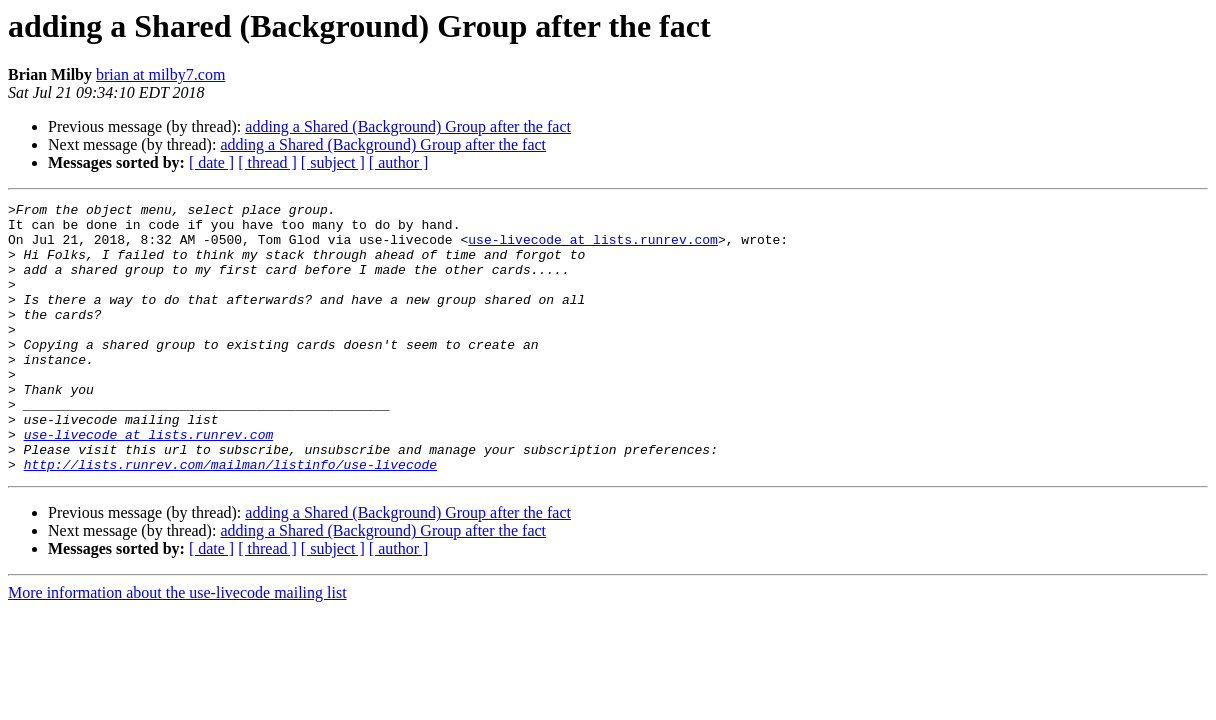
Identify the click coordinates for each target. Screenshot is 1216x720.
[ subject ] (333, 162)
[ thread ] (267, 162)
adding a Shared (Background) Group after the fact (408, 126)
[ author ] (399, 162)
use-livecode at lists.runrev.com (593, 248)
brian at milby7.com (160, 74)
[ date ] (211, 162)
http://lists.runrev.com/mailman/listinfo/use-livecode (230, 518)
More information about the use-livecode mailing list (177, 646)
